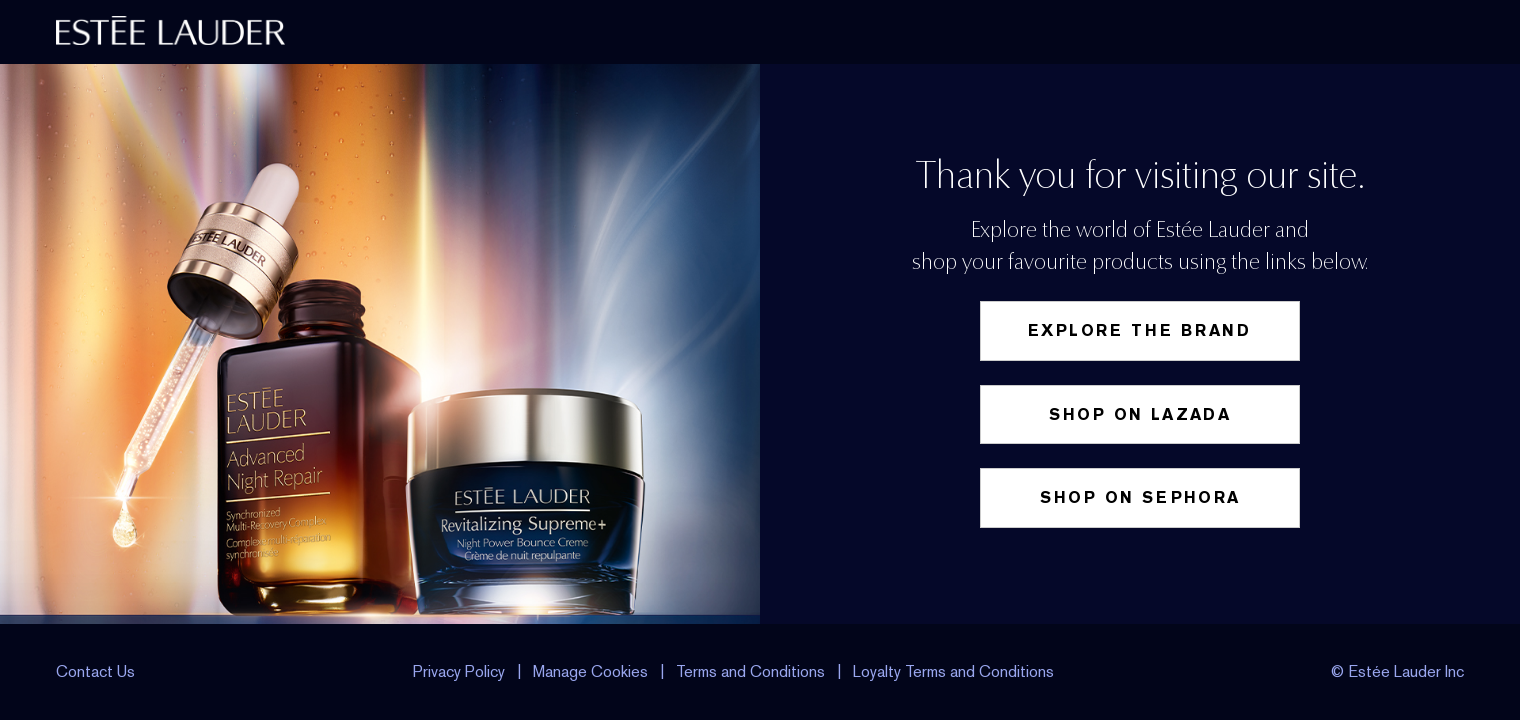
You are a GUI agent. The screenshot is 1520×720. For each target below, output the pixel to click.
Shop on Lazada (1140, 414)
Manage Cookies (592, 671)
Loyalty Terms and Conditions (953, 671)
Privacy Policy (459, 671)
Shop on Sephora (1140, 497)
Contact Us (95, 671)
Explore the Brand (1140, 330)
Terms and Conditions (750, 671)
